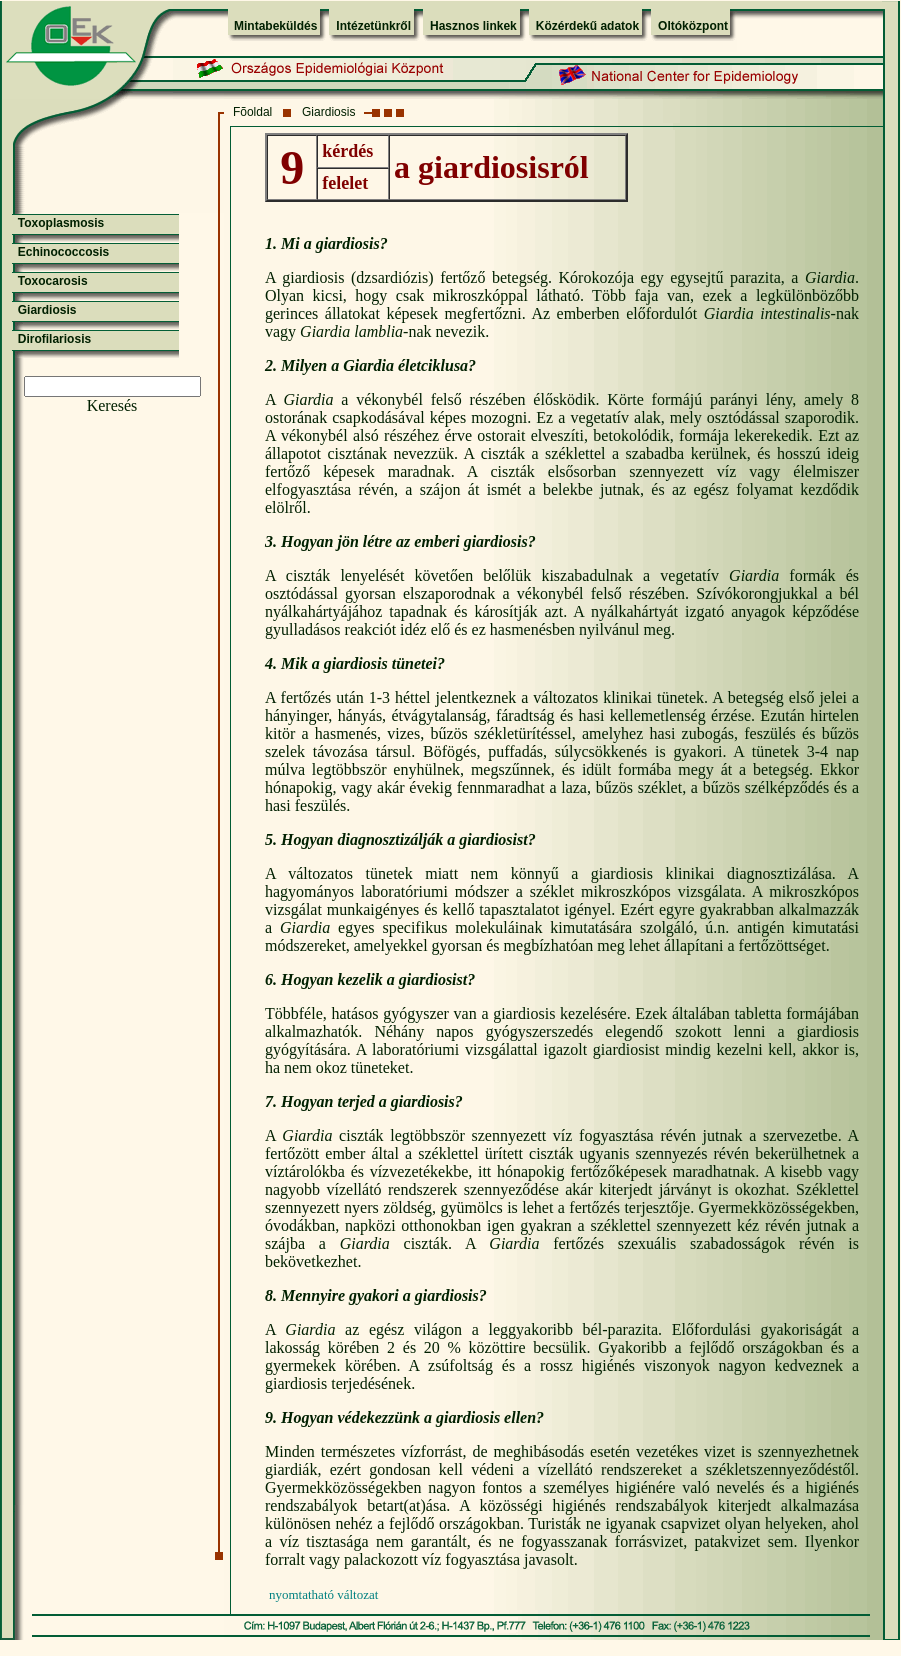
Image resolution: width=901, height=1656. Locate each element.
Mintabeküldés (275, 26)
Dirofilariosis (54, 339)
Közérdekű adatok (587, 26)
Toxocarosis (53, 281)
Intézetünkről (373, 26)
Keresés (112, 405)
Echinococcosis (63, 252)
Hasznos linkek (473, 26)
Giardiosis (328, 112)
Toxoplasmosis (61, 223)
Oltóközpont (693, 26)
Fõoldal (252, 112)
